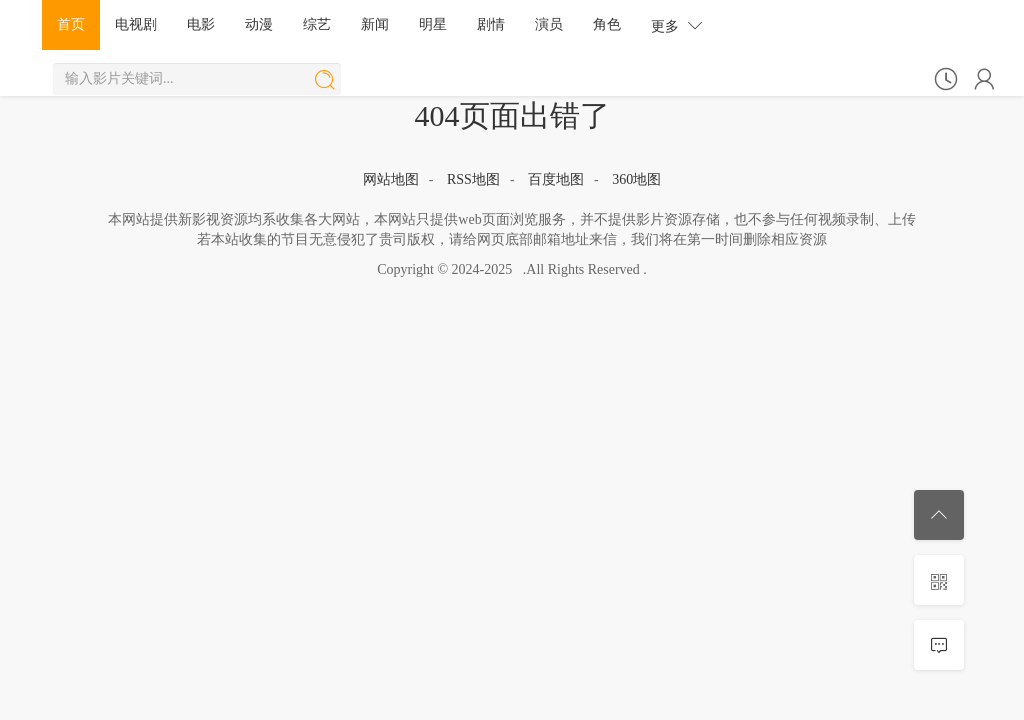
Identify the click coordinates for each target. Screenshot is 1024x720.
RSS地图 (473, 179)
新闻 (375, 24)
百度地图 (556, 179)
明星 (433, 24)
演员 (549, 24)
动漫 (259, 24)
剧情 (491, 24)
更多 (677, 25)
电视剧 (136, 24)
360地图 (636, 179)
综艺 (317, 24)
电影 (201, 24)
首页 (71, 24)
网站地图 (391, 179)
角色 (607, 24)
